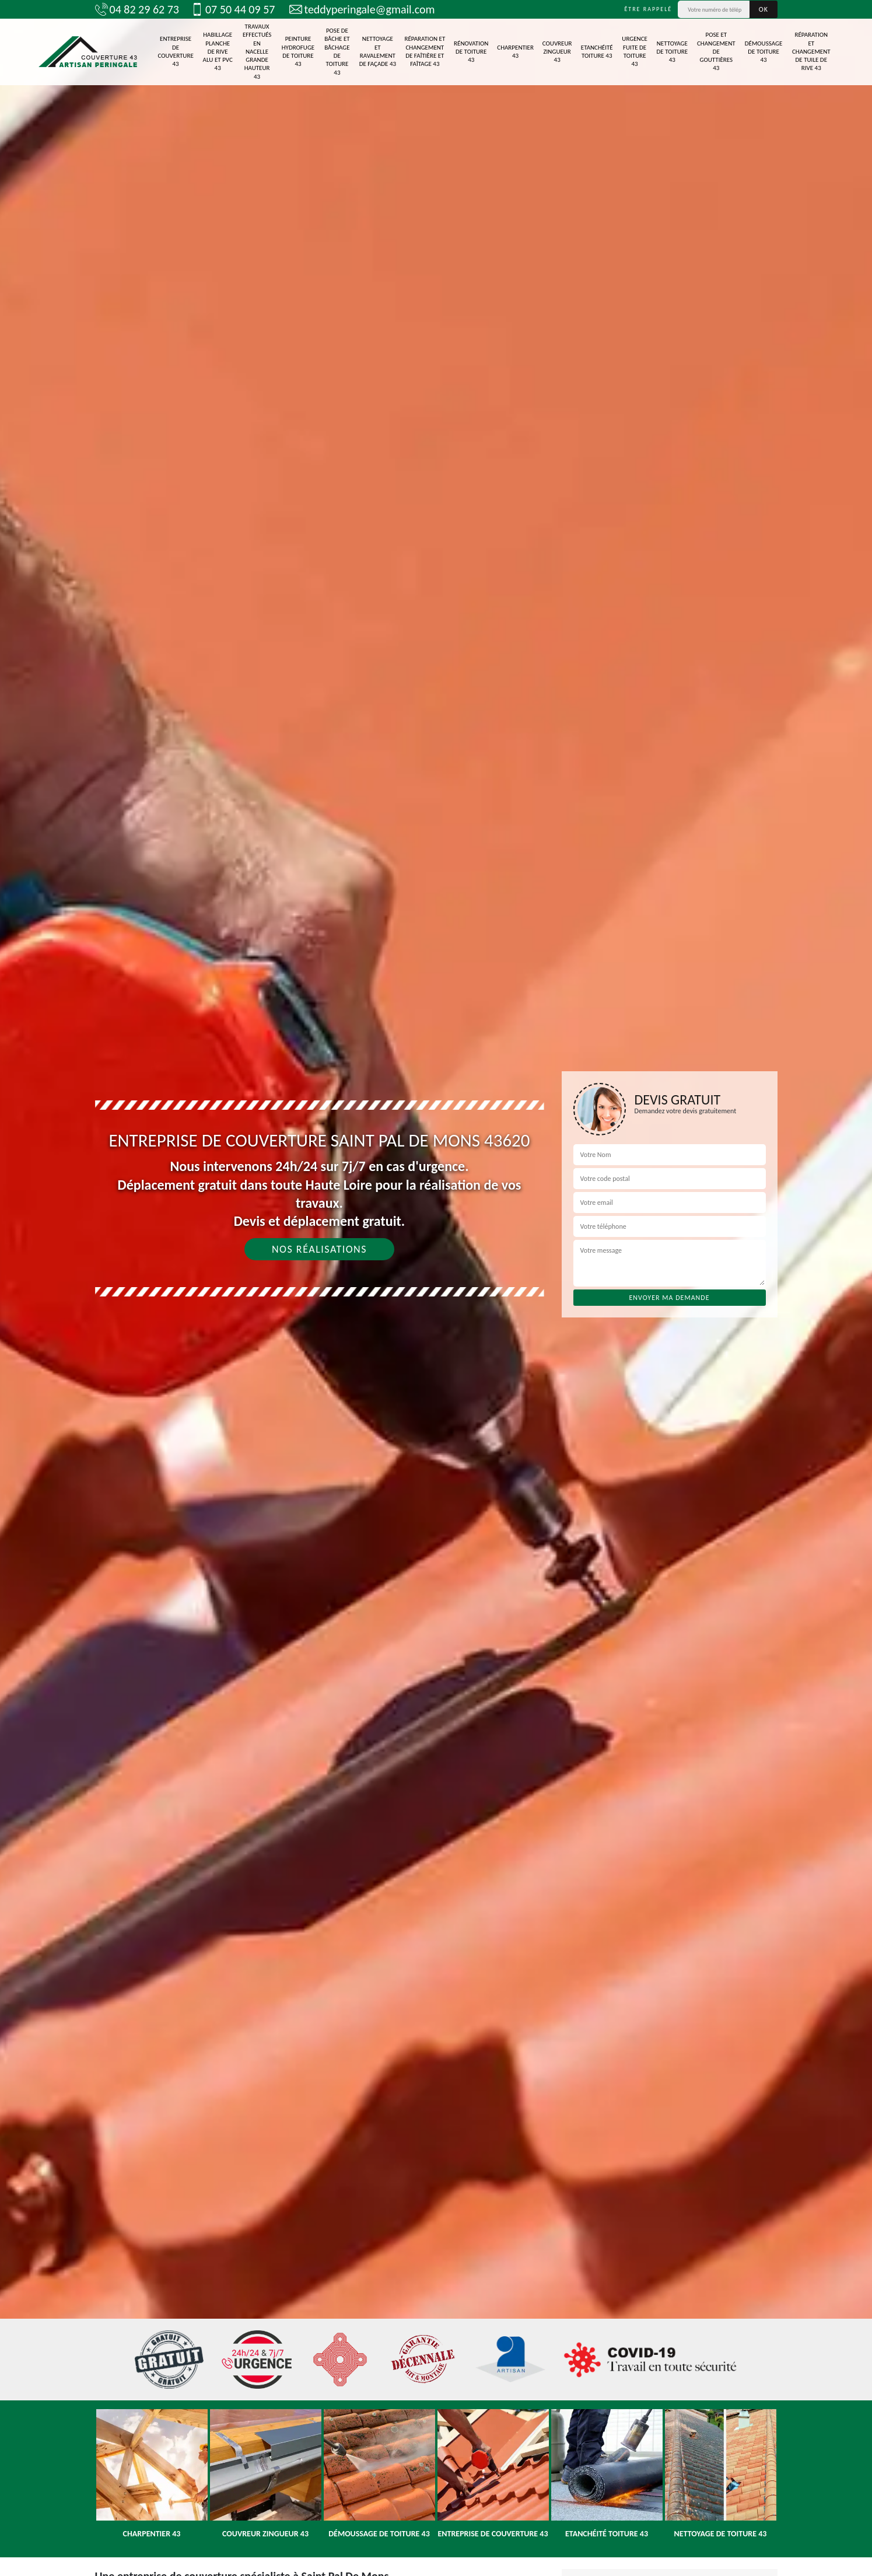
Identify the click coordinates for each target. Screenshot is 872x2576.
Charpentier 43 (515, 52)
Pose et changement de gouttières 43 (716, 51)
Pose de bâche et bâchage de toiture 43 (336, 51)
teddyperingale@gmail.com (362, 9)
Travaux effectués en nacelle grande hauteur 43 (257, 52)
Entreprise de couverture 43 (175, 51)
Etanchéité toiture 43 (597, 52)
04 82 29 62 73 (137, 9)
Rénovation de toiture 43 (471, 52)
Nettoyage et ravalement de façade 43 (377, 51)
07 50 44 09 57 (233, 9)
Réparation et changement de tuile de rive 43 (811, 51)
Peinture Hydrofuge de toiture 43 (298, 51)
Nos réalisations (319, 1249)
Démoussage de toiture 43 (764, 52)
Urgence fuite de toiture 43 (634, 51)
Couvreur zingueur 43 (557, 52)
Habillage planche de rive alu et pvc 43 (218, 51)
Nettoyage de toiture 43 (672, 52)
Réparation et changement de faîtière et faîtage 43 (424, 51)
